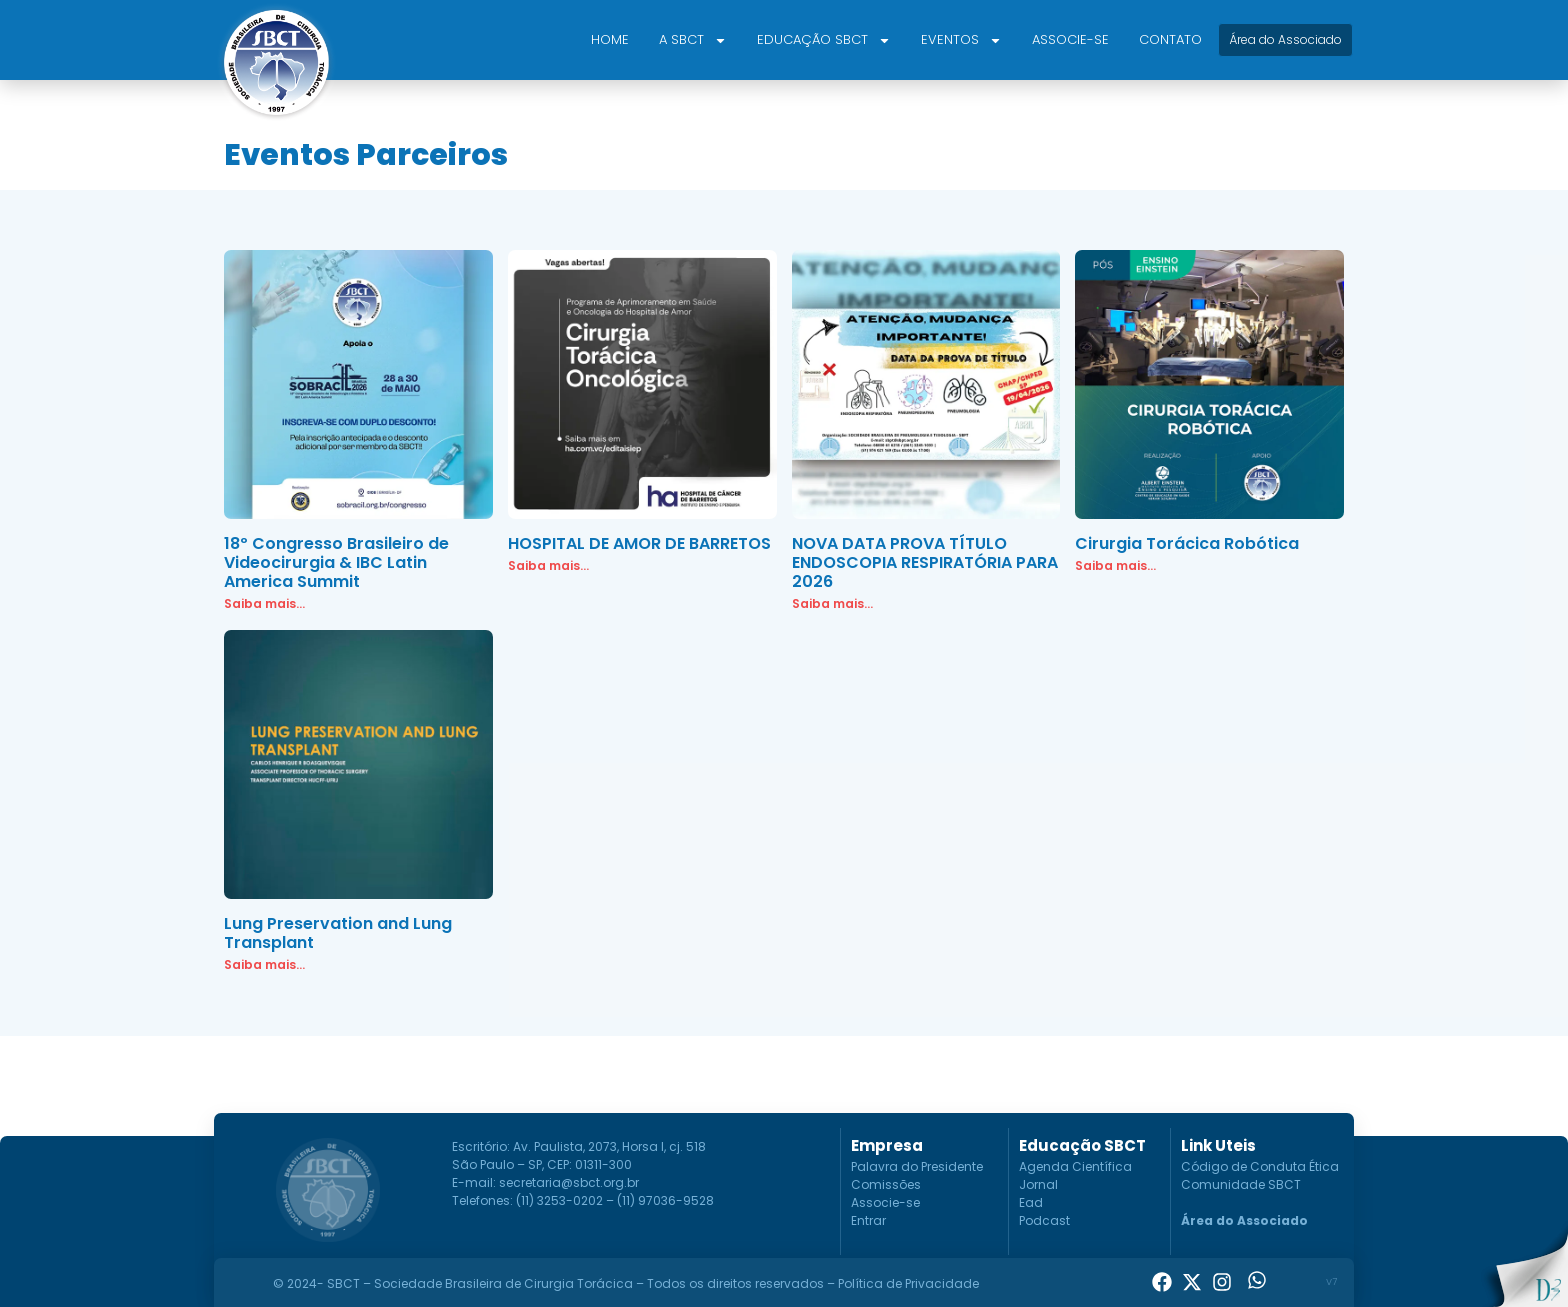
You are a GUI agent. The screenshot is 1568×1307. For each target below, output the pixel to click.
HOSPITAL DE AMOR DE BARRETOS (639, 543)
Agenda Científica (1075, 1166)
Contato (1170, 39)
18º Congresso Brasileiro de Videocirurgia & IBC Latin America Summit (336, 562)
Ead (1031, 1202)
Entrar (868, 1220)
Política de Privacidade (908, 1283)
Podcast (1044, 1220)
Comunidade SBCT (1241, 1184)
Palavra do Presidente (917, 1166)
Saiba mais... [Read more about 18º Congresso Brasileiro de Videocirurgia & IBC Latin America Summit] (264, 603)
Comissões (886, 1184)
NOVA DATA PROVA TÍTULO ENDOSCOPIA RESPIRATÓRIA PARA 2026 (925, 562)
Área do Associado (1244, 1220)
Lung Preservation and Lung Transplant (338, 933)
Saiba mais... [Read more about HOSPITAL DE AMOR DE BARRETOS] (548, 565)
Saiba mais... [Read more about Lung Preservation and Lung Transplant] (264, 964)
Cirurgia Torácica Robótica (1187, 543)
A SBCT (693, 40)
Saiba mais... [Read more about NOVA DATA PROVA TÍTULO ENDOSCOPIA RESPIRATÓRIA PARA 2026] (832, 603)
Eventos (961, 40)
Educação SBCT (824, 40)
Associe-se (1070, 39)
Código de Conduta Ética (1260, 1166)
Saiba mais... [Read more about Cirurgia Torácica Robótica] (1115, 565)
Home (610, 39)
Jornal (1038, 1184)
